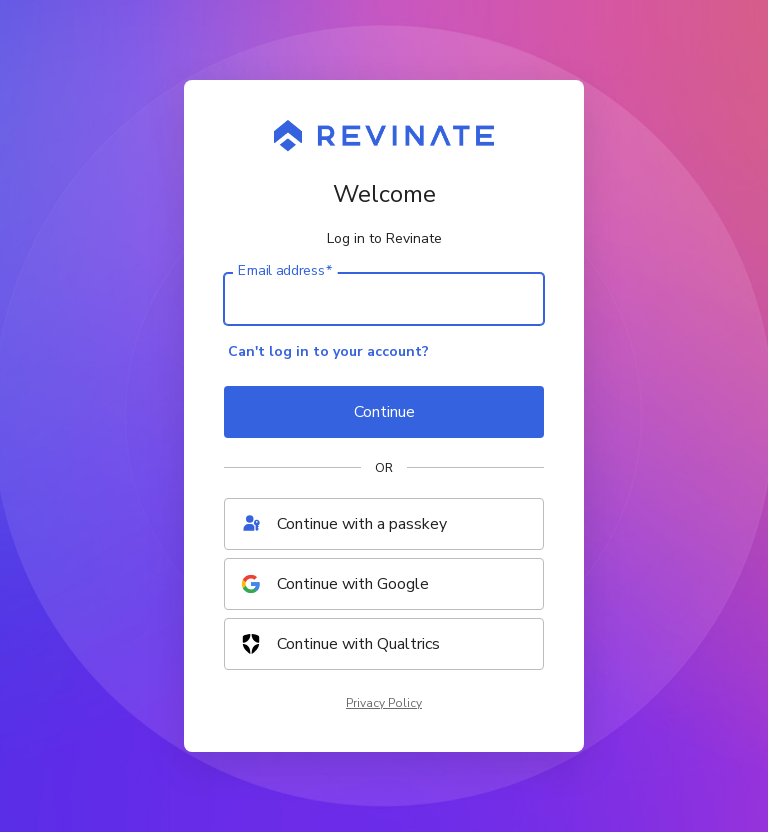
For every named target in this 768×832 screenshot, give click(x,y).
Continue (384, 412)
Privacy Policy (384, 703)
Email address (285, 271)
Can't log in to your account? (328, 351)
